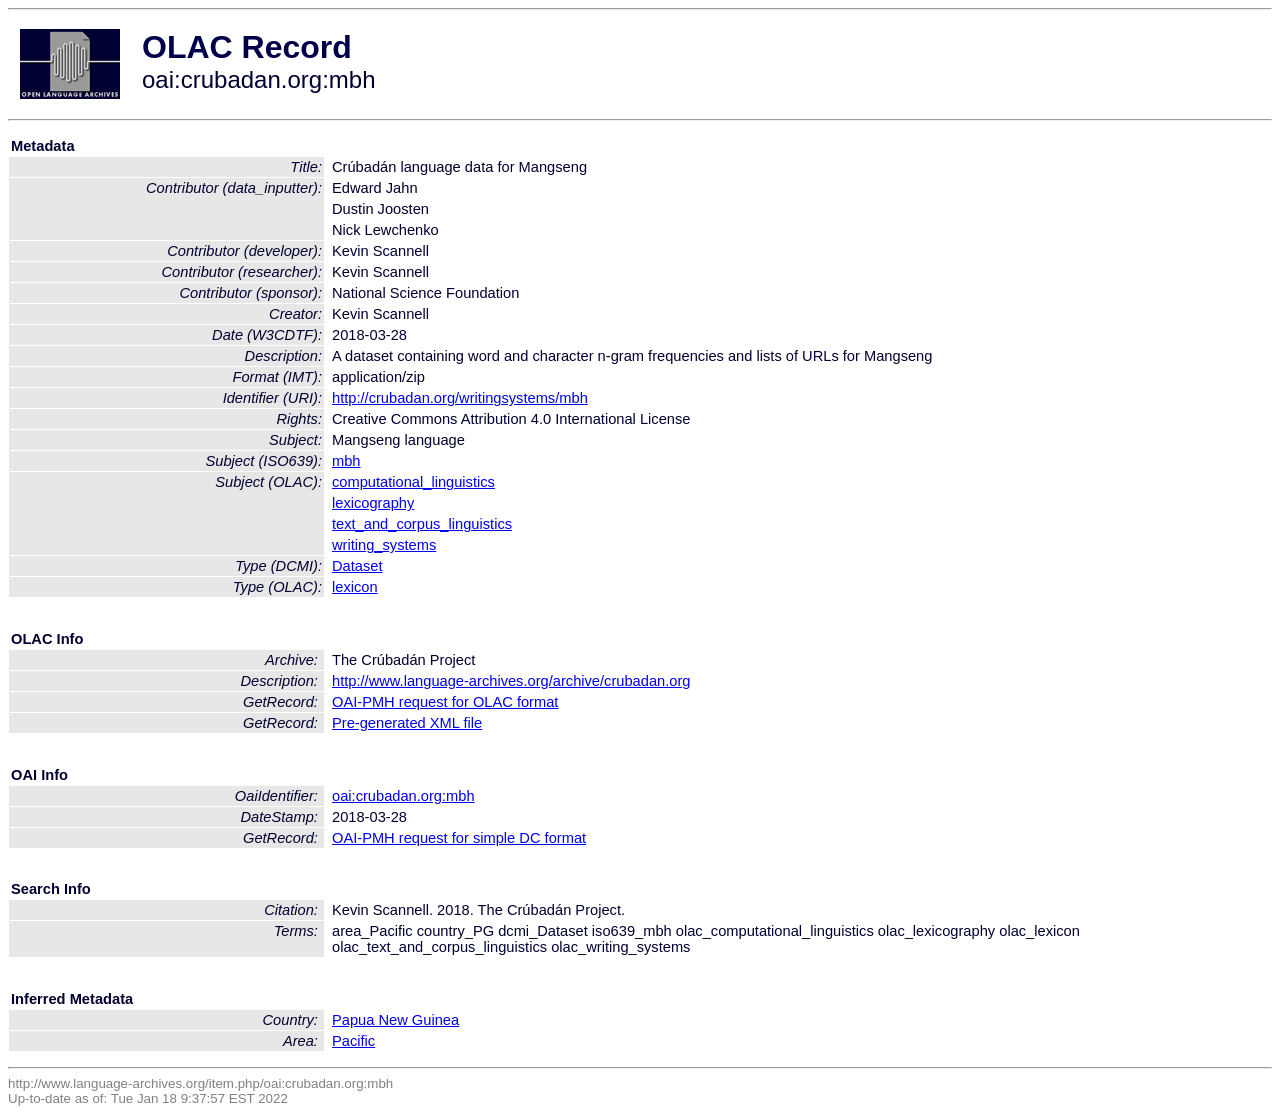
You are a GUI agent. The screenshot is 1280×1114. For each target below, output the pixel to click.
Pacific (353, 1041)
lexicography (373, 503)
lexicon (355, 587)
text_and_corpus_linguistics (422, 524)
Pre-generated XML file (407, 723)
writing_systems (384, 545)
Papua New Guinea (395, 1020)
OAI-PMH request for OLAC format (445, 702)
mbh (346, 461)
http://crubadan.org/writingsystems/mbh (460, 398)
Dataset (357, 566)
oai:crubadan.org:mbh (403, 796)
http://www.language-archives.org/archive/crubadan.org (511, 681)
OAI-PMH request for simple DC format (459, 838)
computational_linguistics (413, 482)
